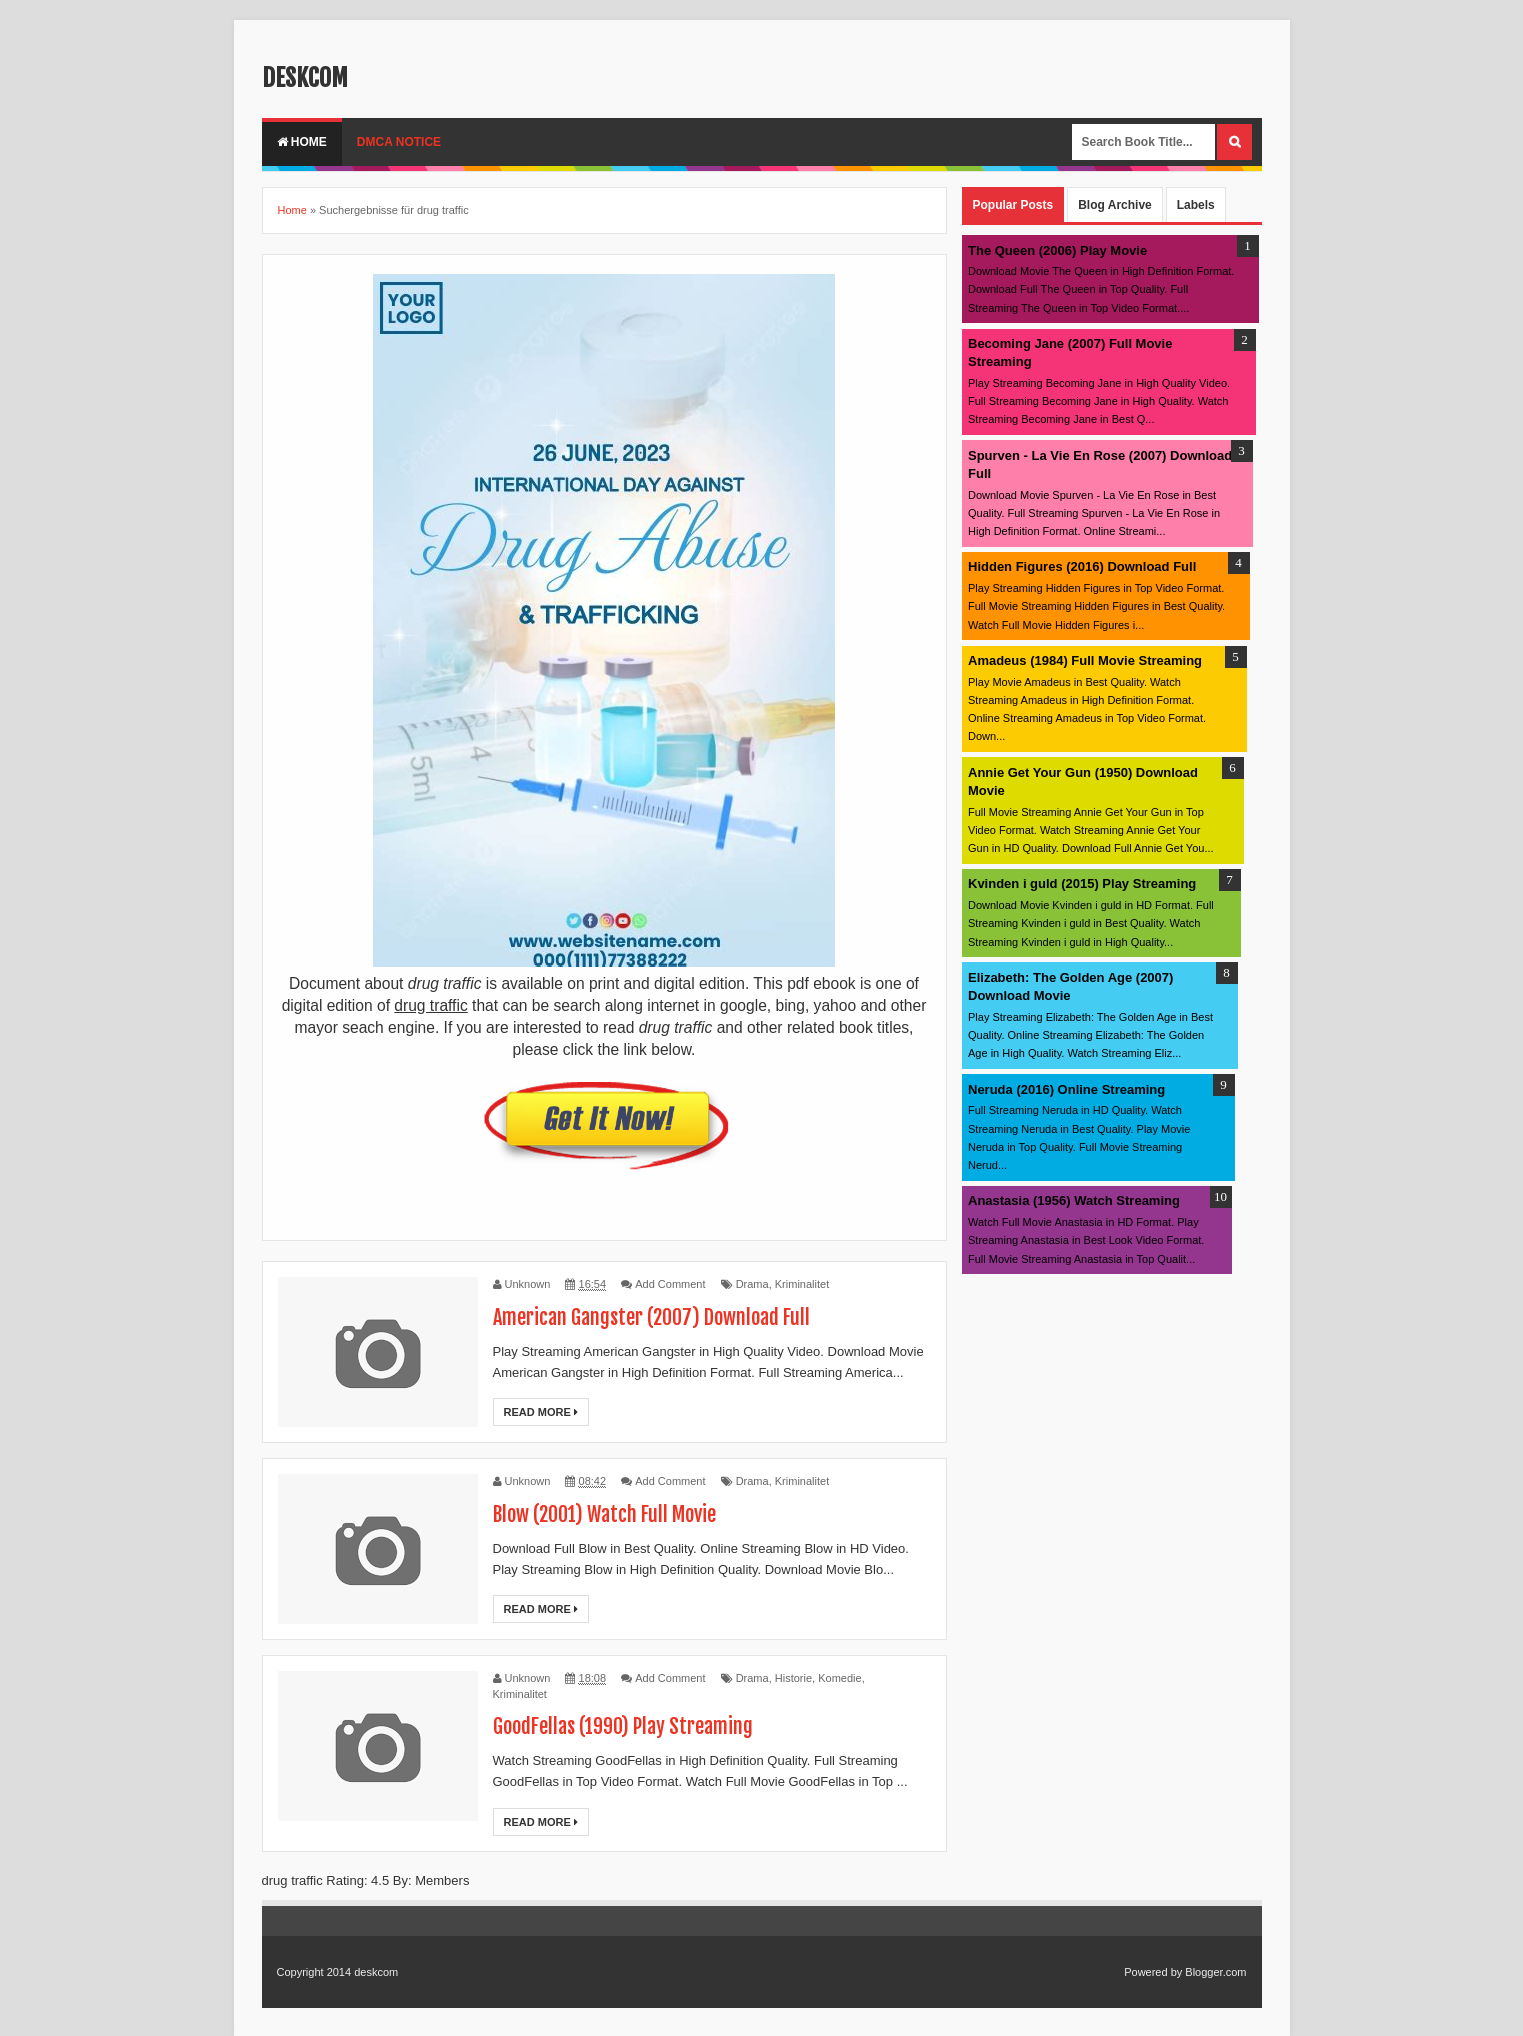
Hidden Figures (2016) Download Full (1082, 566)
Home (302, 142)
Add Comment (670, 1284)
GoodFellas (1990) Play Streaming (623, 1726)
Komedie (839, 1678)
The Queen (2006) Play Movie (1057, 250)
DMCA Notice (399, 142)
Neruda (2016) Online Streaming (1066, 1089)
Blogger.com (1215, 1972)
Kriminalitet (802, 1284)
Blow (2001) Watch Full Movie (604, 1514)
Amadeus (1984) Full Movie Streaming (1085, 660)
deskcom (305, 78)
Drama (752, 1284)
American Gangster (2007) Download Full (651, 1317)
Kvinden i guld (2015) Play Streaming (1082, 883)
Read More (541, 1412)
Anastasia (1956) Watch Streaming (1074, 1200)
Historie (793, 1678)
